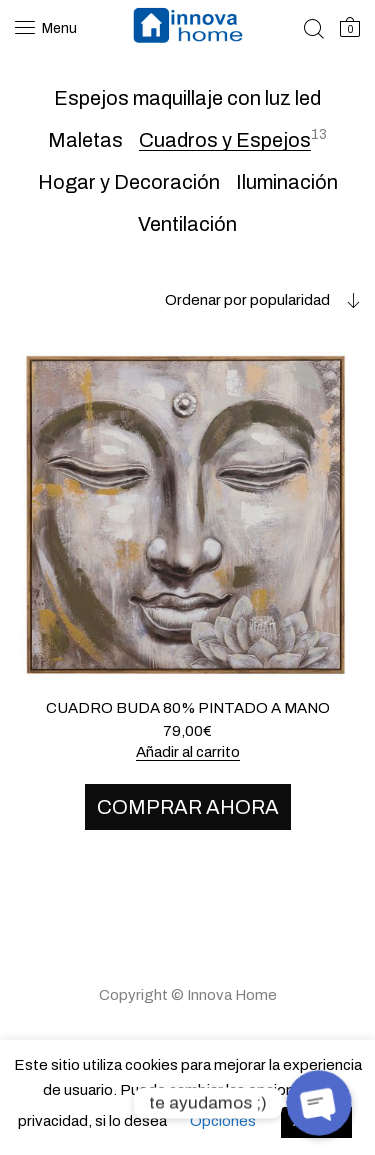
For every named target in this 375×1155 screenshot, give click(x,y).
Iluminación (287, 182)
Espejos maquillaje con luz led (187, 98)
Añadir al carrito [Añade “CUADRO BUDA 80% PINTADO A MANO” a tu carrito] (188, 752)
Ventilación (187, 224)
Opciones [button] (223, 1121)
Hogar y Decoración (129, 182)
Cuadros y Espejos (225, 140)
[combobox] (247, 300)
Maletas (85, 140)
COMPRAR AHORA (188, 807)
